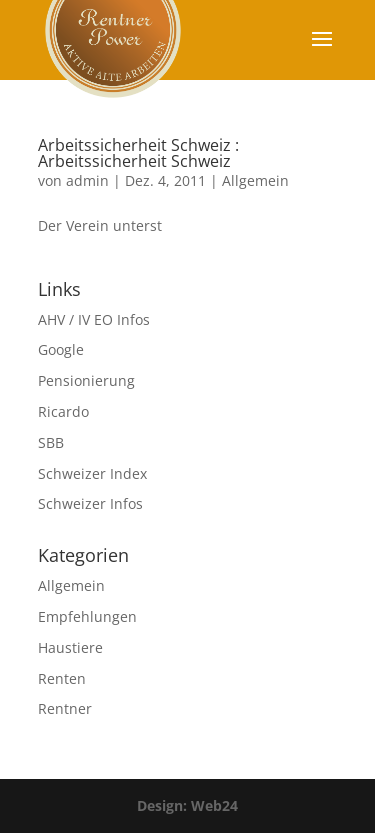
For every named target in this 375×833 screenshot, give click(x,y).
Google (61, 349)
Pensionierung (86, 380)
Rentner (65, 708)
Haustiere (70, 647)
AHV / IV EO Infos (94, 319)
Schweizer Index (92, 473)
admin (87, 180)
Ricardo (63, 411)
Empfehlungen (87, 616)
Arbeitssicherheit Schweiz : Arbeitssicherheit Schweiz (138, 153)
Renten (62, 678)
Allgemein (255, 180)
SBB (51, 442)
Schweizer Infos (90, 503)
